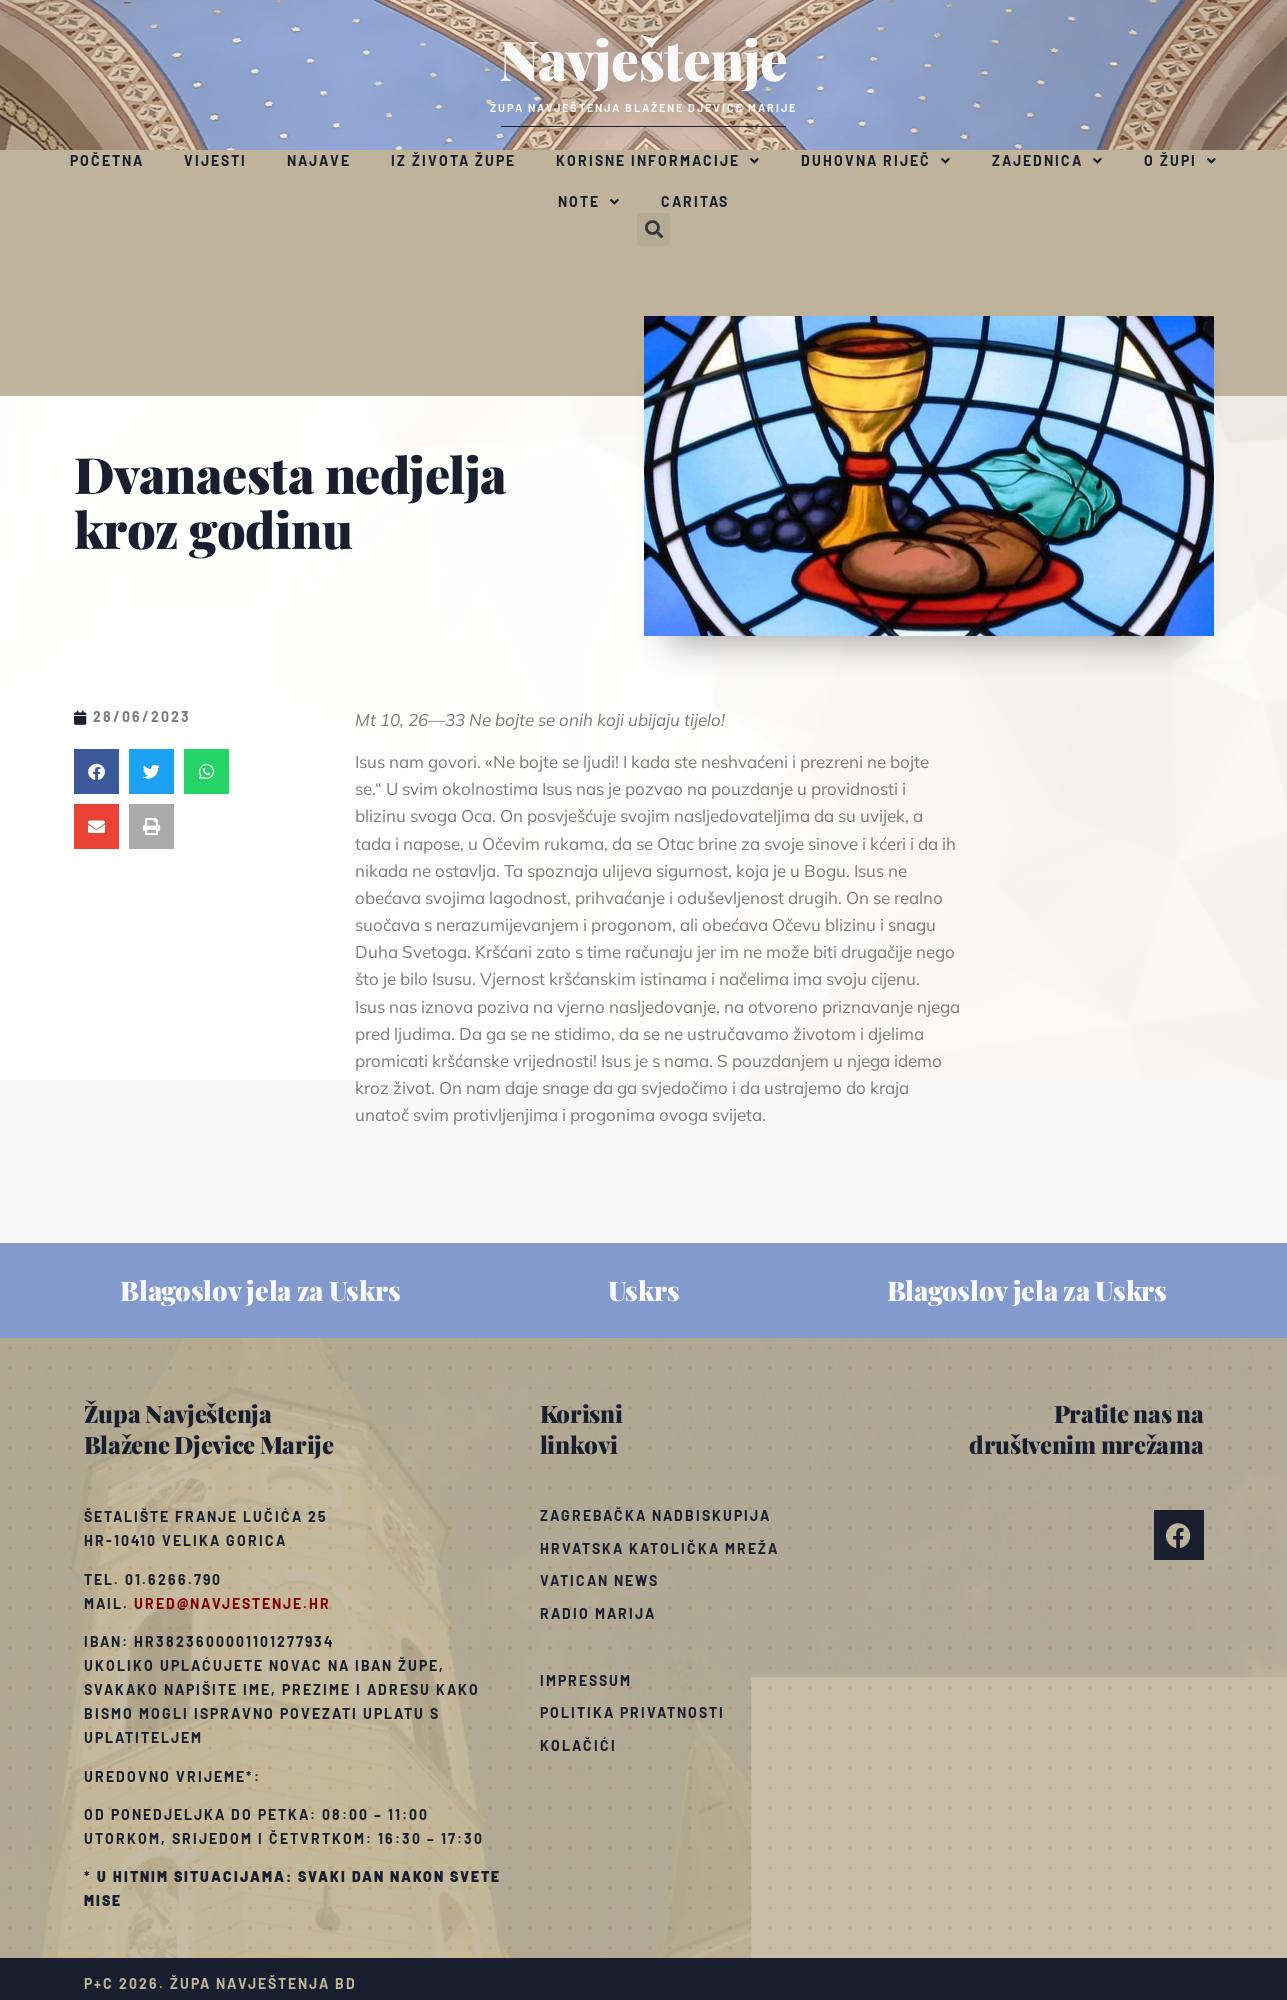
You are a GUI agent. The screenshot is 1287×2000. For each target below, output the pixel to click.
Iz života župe (453, 160)
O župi (1181, 161)
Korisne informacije (658, 161)
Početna (107, 160)
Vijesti (215, 160)
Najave (319, 160)
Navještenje (643, 58)
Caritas (695, 201)
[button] (653, 229)
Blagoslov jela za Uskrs (260, 1290)
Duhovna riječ (876, 161)
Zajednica (1048, 161)
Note (589, 202)
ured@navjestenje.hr (232, 1603)
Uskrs (644, 1290)
